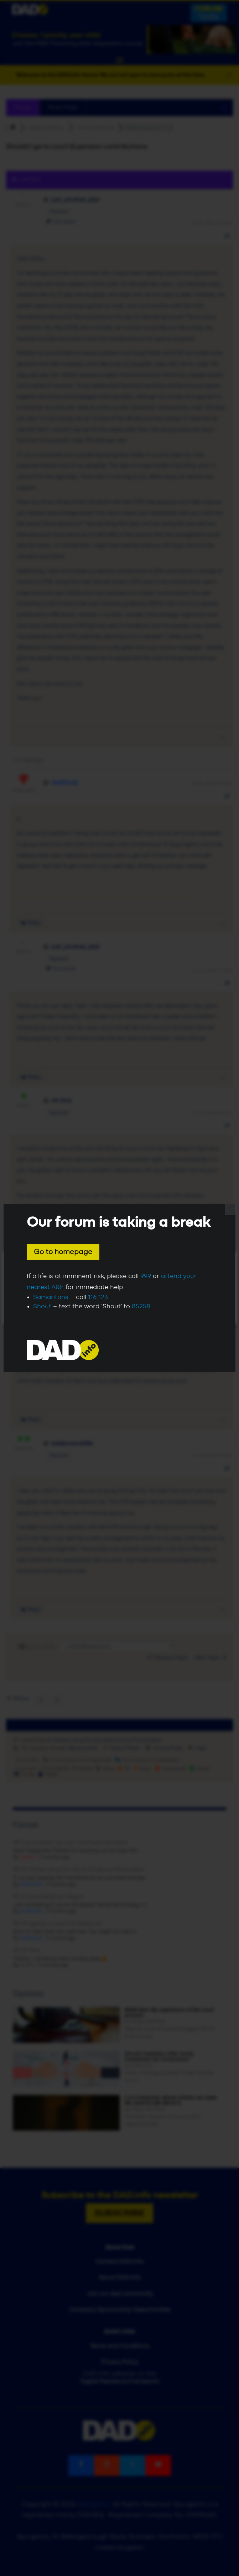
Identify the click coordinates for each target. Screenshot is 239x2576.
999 (145, 1276)
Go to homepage (63, 1252)
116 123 (98, 1297)
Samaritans (50, 1297)
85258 (141, 1306)
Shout (42, 1306)
